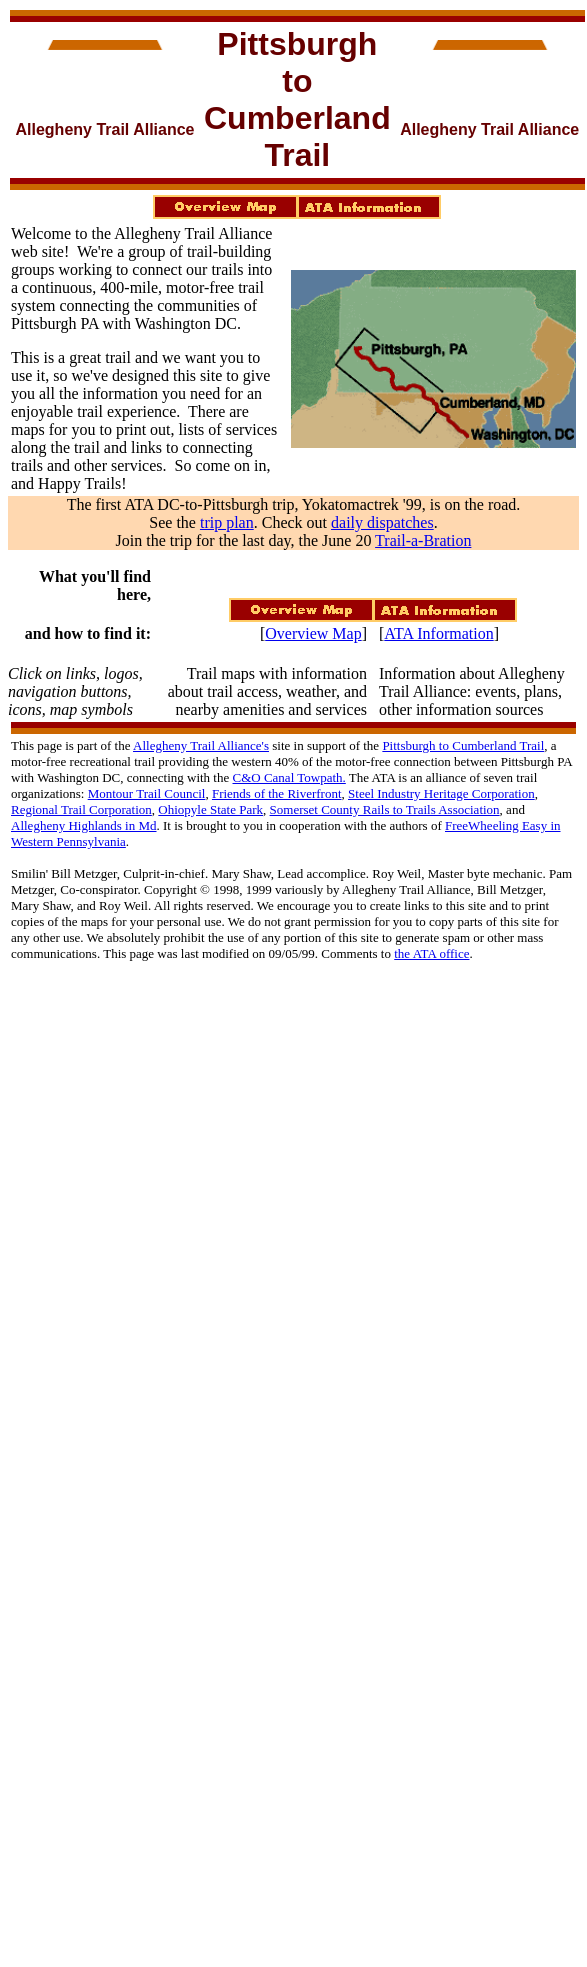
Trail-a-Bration (423, 540)
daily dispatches (382, 522)
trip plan (227, 522)
